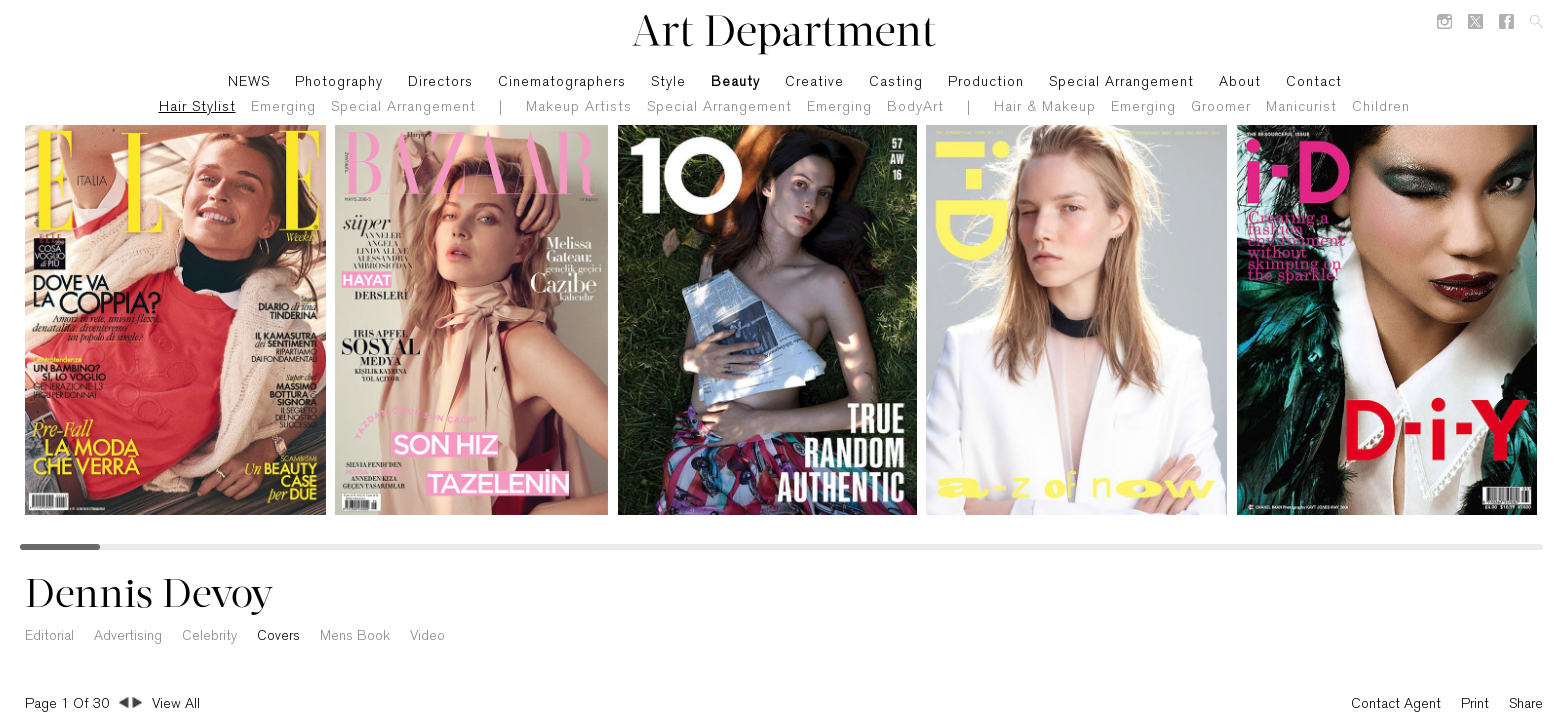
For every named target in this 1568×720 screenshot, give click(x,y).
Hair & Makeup (1045, 107)
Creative (814, 82)
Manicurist (1301, 107)
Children (1381, 107)
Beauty (735, 82)
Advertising (128, 636)
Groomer (1221, 107)
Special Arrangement (403, 107)
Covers (278, 636)
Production (986, 82)
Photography (339, 82)
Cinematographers (562, 82)
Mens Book (355, 636)
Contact (1314, 82)
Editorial (49, 636)
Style (668, 82)
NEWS (249, 82)
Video (427, 636)
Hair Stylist (197, 107)
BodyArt (915, 107)
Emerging (283, 107)
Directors (440, 82)
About (1240, 82)
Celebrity (209, 636)
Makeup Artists (579, 107)
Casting (896, 82)
